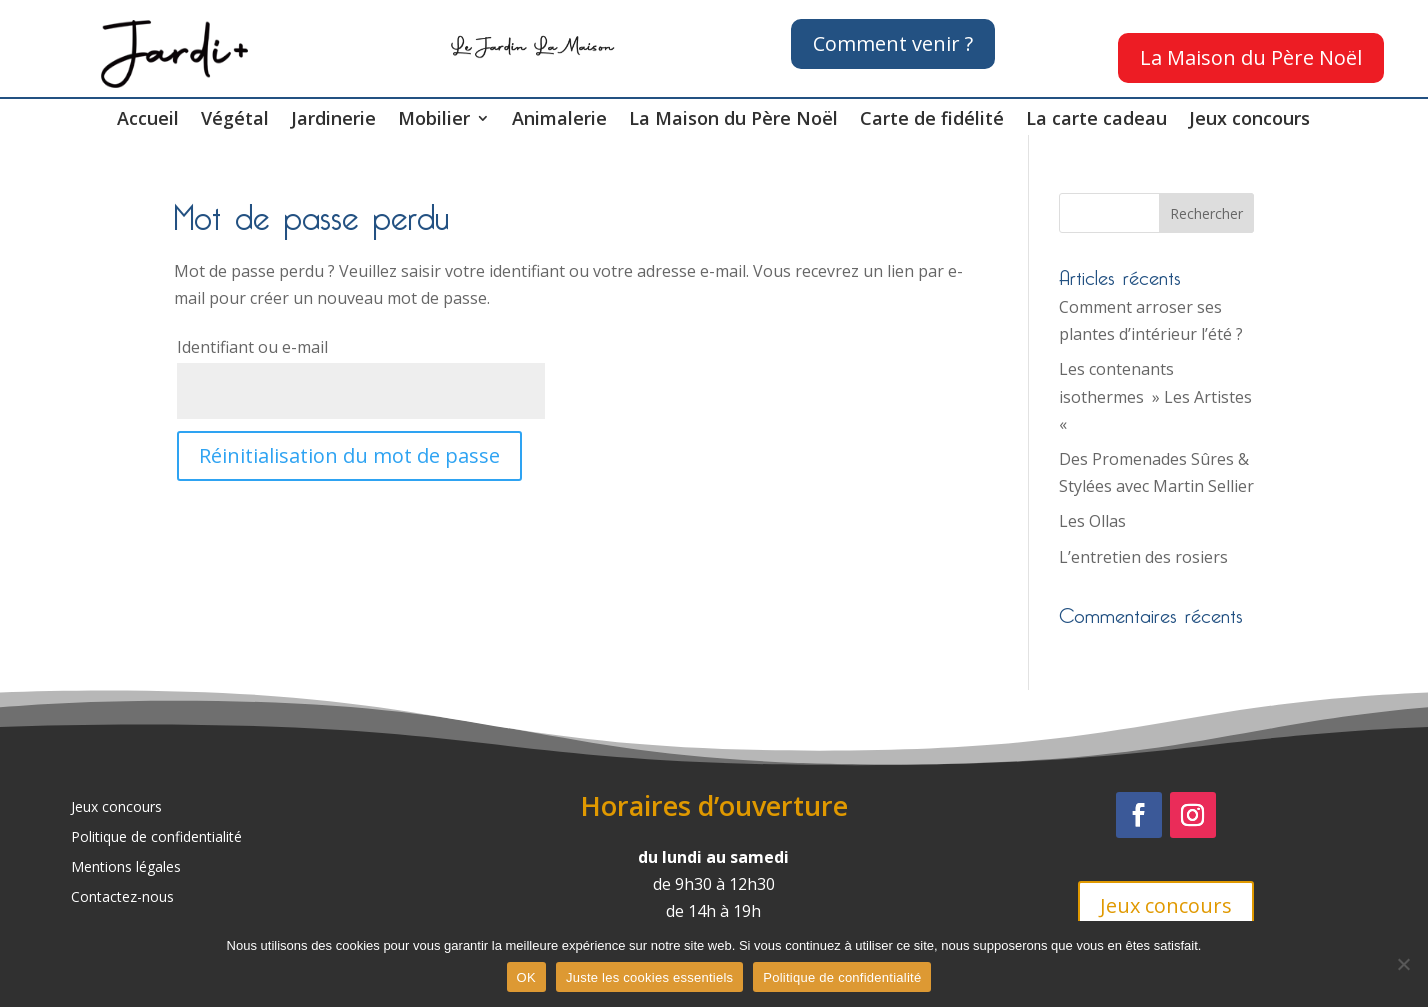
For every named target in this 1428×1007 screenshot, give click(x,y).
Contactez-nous (122, 898)
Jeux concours (1249, 120)
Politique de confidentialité (156, 838)
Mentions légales (126, 868)
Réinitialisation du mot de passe (349, 455)
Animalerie (559, 120)
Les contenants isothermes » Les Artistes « (1155, 396)
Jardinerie (333, 120)
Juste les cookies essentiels (649, 977)
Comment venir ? (893, 43)
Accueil (148, 120)
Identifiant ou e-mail (252, 347)
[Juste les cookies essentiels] (1403, 964)
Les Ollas (1092, 521)
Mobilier (434, 120)
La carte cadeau (1096, 120)
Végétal (235, 120)
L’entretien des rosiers (1143, 557)
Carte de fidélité (932, 120)
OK (526, 977)
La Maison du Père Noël (1251, 57)
